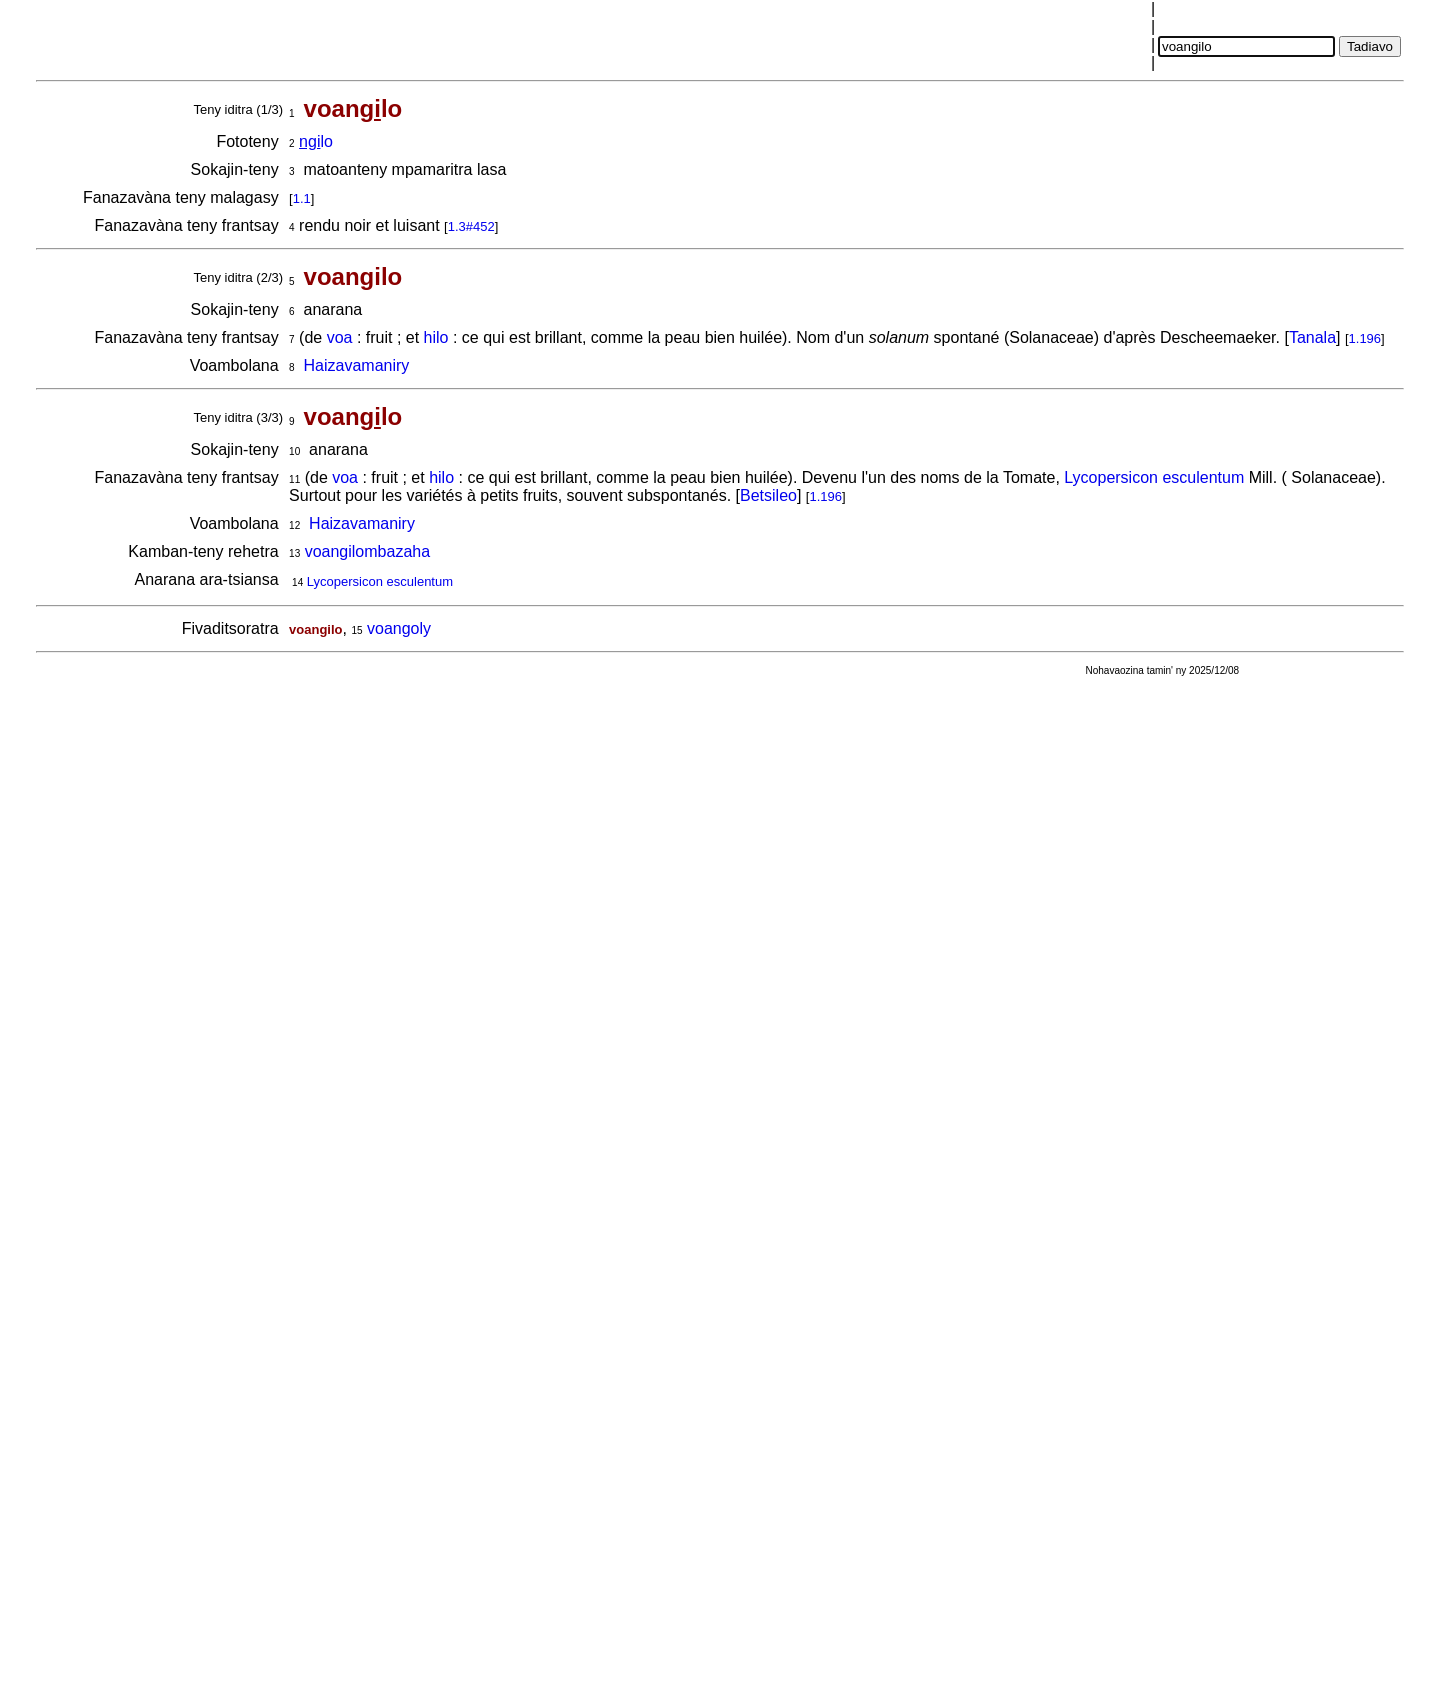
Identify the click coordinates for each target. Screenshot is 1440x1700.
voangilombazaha (367, 551)
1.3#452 (471, 226)
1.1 (302, 198)
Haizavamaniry (357, 365)
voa (340, 337)
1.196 (1365, 338)
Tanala (1312, 337)
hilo (436, 337)
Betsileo (768, 495)
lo (316, 141)
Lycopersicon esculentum (1154, 477)
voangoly (399, 628)
